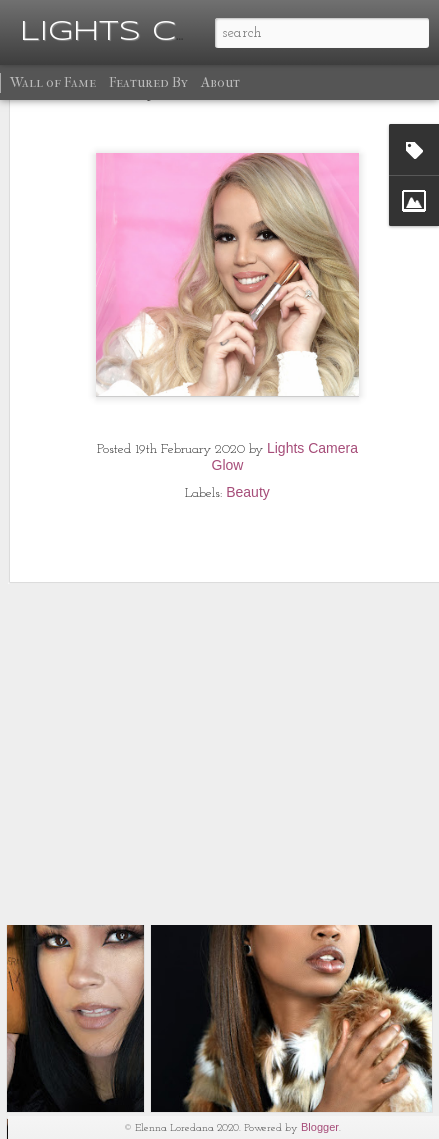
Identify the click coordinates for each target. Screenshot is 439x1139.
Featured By (148, 82)
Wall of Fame (53, 82)
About (220, 82)
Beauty (248, 440)
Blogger (320, 1127)
